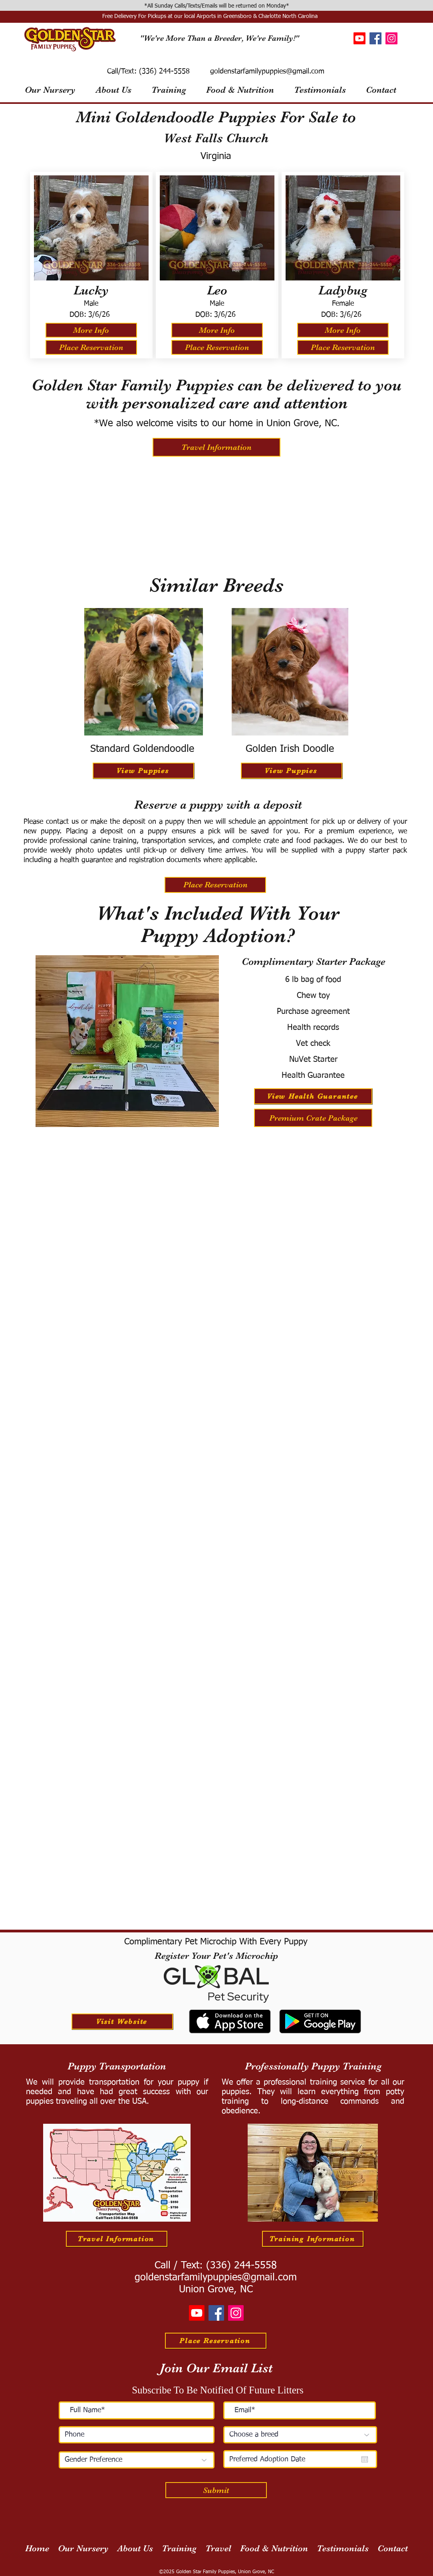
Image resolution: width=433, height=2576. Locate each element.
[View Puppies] (143, 771)
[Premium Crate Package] (313, 1118)
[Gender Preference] (137, 2460)
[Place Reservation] (91, 347)
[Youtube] (359, 38)
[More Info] (91, 330)
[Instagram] (391, 38)
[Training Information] (312, 2239)
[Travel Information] (216, 447)
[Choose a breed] (300, 2434)
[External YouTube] (217, 514)
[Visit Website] (122, 2021)
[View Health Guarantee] (313, 1096)
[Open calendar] (364, 2459)
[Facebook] (375, 38)
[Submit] (216, 2490)
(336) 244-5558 (163, 71)
